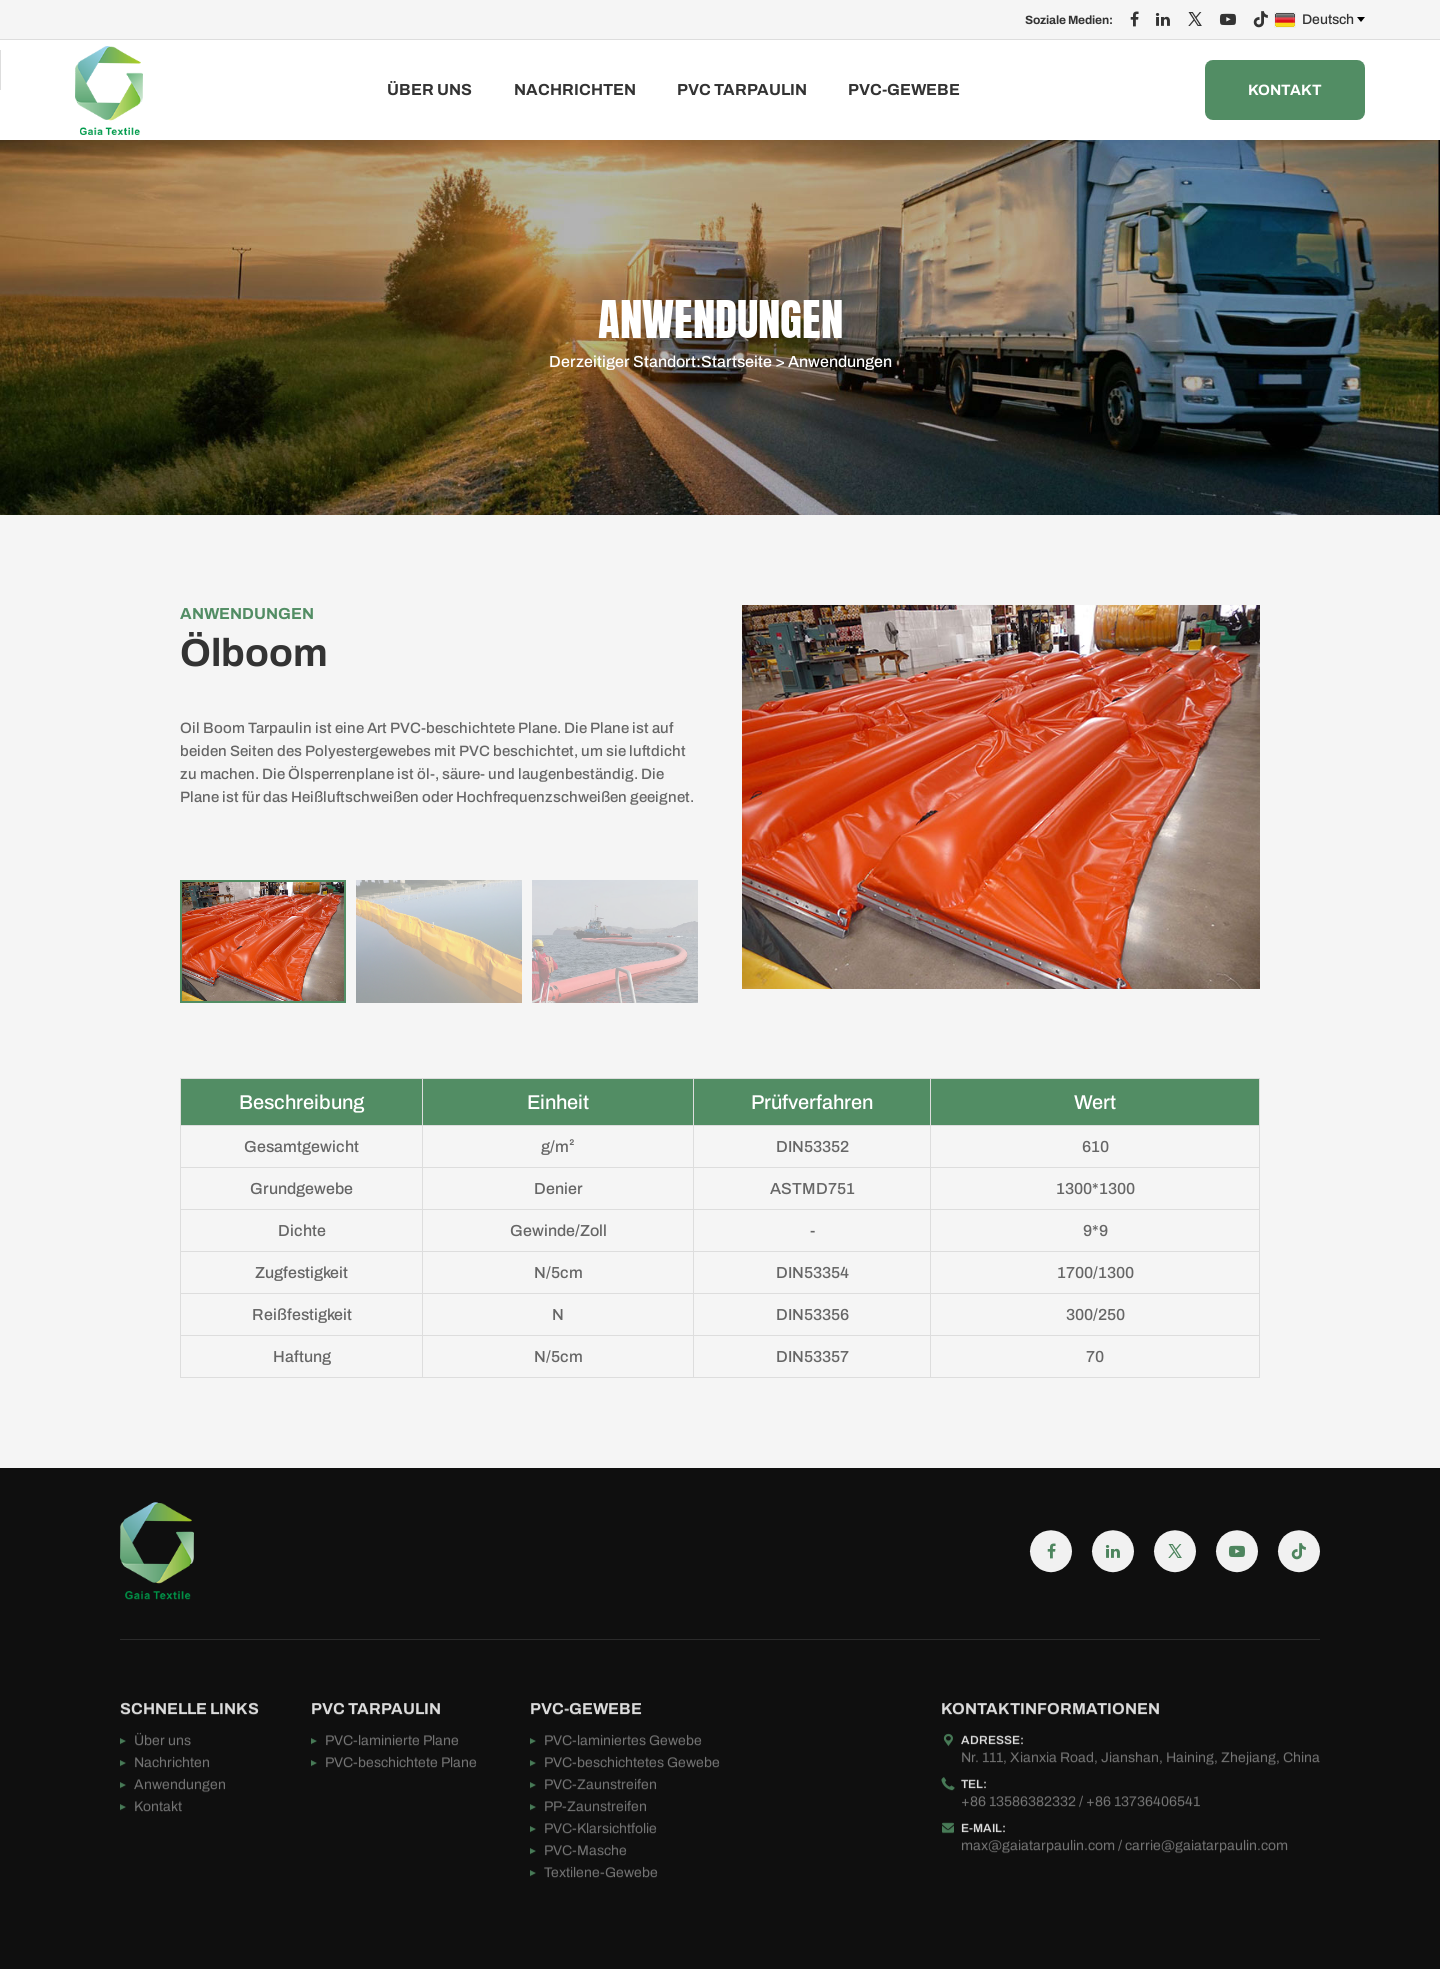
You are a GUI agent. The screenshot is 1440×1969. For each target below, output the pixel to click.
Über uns (429, 90)
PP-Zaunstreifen (595, 1861)
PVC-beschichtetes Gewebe (632, 1817)
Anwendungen (840, 363)
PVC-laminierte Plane (392, 1795)
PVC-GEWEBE (904, 90)
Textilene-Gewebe (601, 1927)
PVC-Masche (585, 1905)
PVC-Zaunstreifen (600, 1839)
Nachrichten (575, 90)
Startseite (736, 363)
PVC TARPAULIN (742, 90)
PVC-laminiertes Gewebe (623, 1795)
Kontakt (1285, 90)
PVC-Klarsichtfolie (600, 1883)
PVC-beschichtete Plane (401, 1817)
